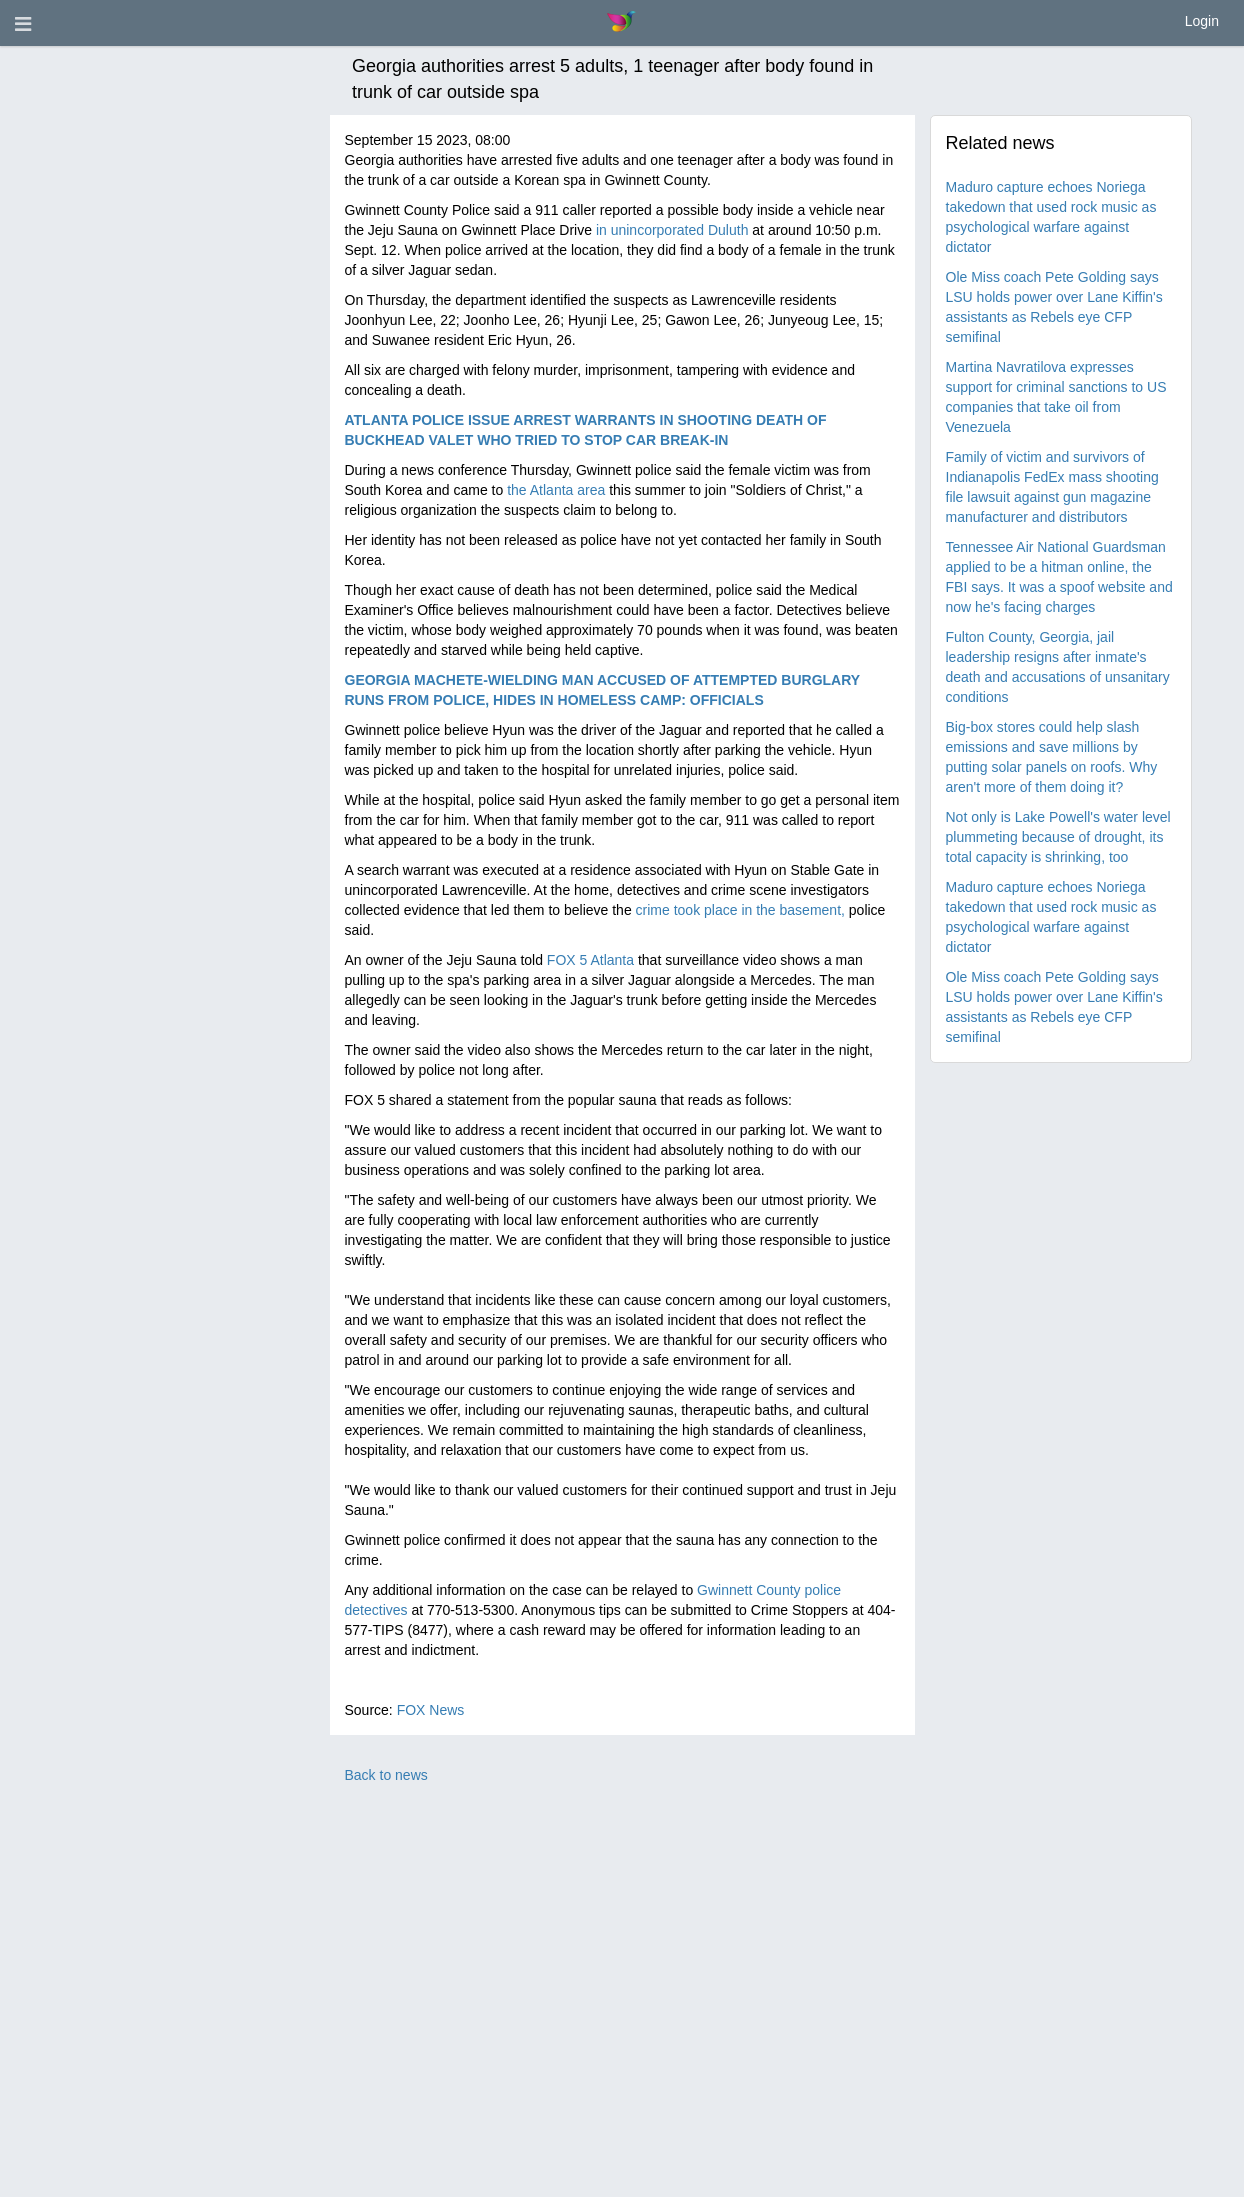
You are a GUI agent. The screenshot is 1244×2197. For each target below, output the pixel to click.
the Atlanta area (556, 490)
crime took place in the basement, (740, 910)
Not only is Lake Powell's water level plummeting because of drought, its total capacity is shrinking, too (1058, 837)
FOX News (431, 1710)
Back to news (386, 1775)
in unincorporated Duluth (672, 230)
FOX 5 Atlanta (590, 960)
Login (1202, 21)
